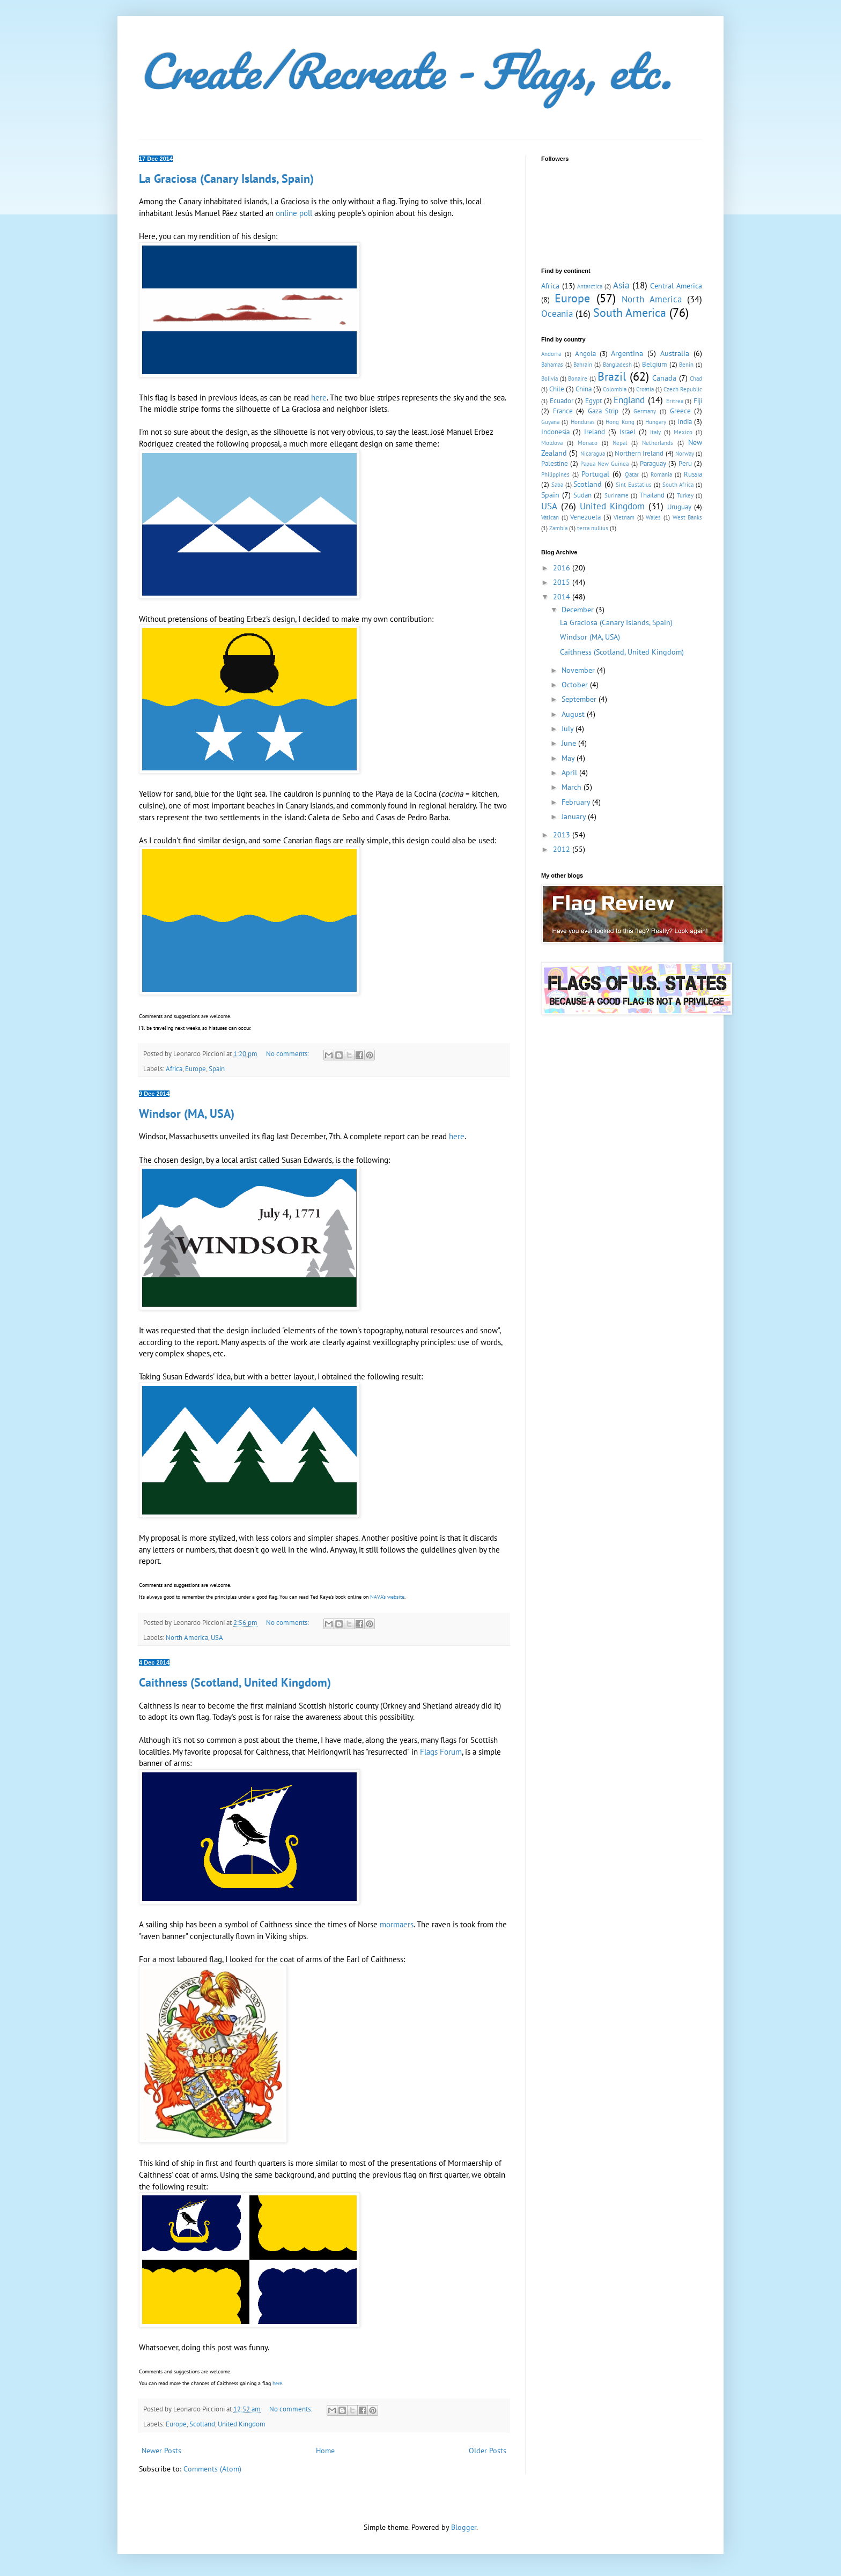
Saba (557, 484)
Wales (653, 517)
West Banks (688, 517)
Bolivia (549, 378)
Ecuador (561, 400)
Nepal (620, 443)
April (570, 772)
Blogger (463, 2527)
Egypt (593, 400)
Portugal (595, 474)
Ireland (594, 431)
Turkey (685, 495)
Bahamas (552, 364)
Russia (693, 474)
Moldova (552, 443)
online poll (294, 212)
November (579, 670)
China (584, 388)
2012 (562, 849)
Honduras (583, 422)
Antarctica (589, 286)
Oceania (557, 314)
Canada (664, 378)
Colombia (614, 389)
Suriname (616, 495)
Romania (661, 474)
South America (629, 312)
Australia (674, 353)
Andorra (551, 354)
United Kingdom (241, 2423)
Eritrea (674, 401)
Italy (655, 432)
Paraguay (653, 463)
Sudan (582, 495)
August (574, 714)
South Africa (678, 484)
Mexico (683, 432)
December (579, 609)
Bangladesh (617, 364)
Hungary (655, 422)
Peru (685, 463)
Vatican (550, 517)
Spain (217, 1068)
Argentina (627, 353)
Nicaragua (592, 453)
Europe (195, 1068)
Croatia (645, 389)
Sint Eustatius (634, 484)
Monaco (587, 443)
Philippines (555, 474)
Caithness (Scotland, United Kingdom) (235, 1682)
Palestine (554, 463)
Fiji (698, 400)
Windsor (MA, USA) (186, 1113)
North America (187, 1637)
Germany (644, 411)
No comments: (288, 1053)
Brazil (611, 376)
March (573, 787)
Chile (556, 388)
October (576, 684)
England (629, 400)
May (569, 758)
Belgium (654, 364)
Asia (621, 285)
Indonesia (555, 431)
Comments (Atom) (212, 2469)
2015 (562, 582)
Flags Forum (441, 1751)
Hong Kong (620, 422)
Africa (174, 1068)
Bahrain (582, 364)
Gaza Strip (603, 410)
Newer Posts (161, 2450)
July (569, 728)
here (319, 397)
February (577, 802)
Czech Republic (682, 389)
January (575, 816)
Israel (627, 431)
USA (217, 1637)
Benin (686, 364)
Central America (676, 286)
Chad (696, 378)
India (684, 421)
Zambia (558, 528)
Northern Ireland (639, 453)
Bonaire (577, 378)
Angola (585, 353)
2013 (562, 835)
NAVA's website (387, 1596)
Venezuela (585, 517)
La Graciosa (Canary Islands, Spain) (226, 178)
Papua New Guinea (604, 463)
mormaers (397, 1924)
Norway (684, 453)
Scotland (202, 2423)
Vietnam (624, 517)
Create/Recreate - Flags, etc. (405, 70)
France (563, 410)
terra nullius (592, 528)
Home (325, 2450)
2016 (562, 568)
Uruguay (679, 506)
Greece (680, 410)
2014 (562, 597)
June (570, 743)
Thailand (652, 495)
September (580, 699)
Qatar (632, 474)
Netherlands (657, 443)
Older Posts (487, 2450)
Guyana (550, 422)
